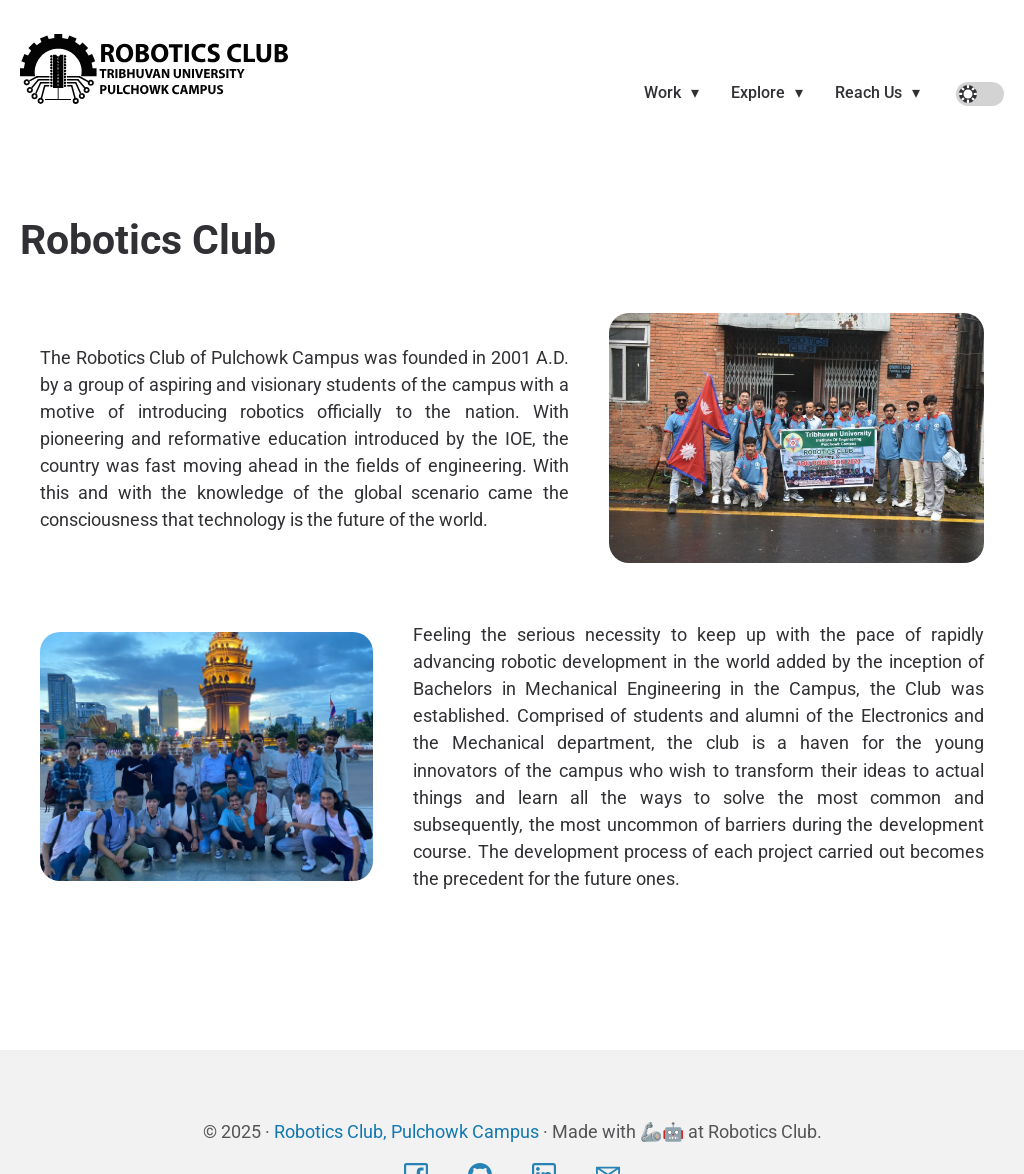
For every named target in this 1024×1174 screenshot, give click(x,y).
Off (970, 95)
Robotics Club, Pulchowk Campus (406, 1131)
